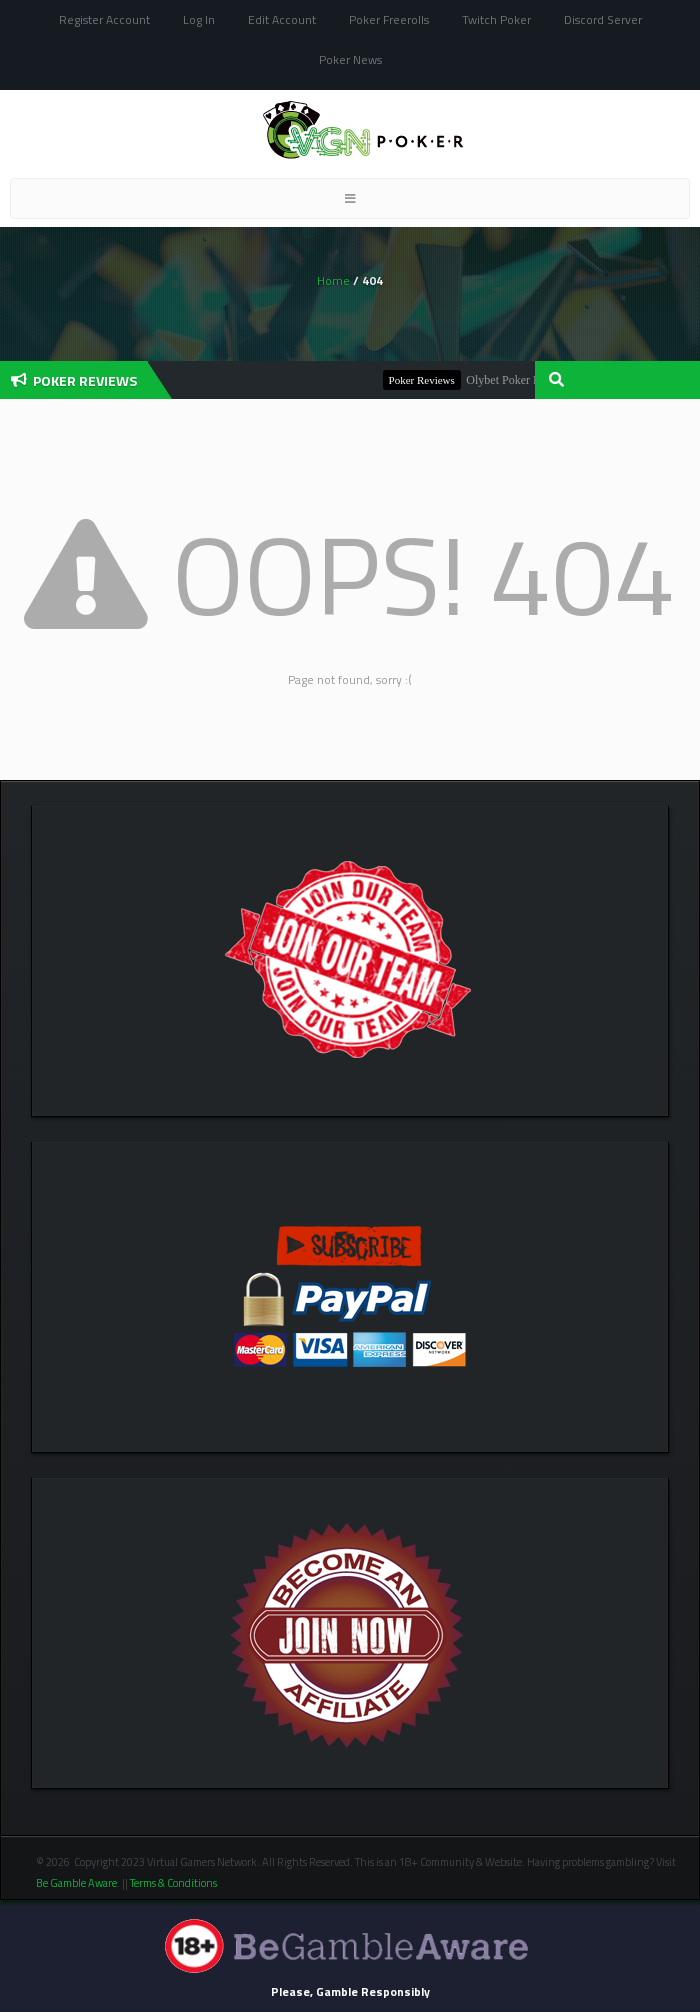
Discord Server (603, 19)
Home (333, 280)
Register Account (104, 19)
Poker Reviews (426, 380)
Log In (199, 19)
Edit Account (282, 19)
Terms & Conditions (174, 1883)
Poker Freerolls (389, 19)
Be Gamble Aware (76, 1883)
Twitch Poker (496, 19)
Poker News (350, 59)
